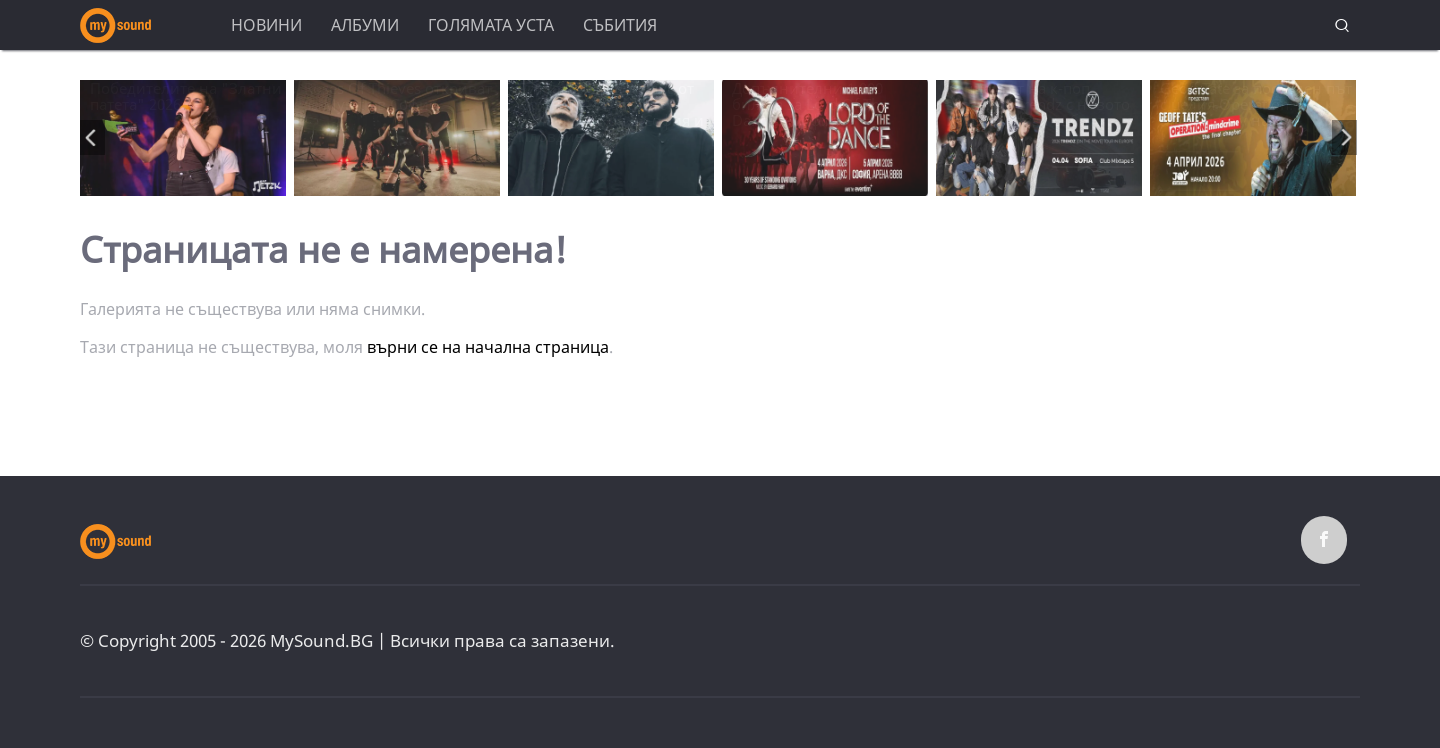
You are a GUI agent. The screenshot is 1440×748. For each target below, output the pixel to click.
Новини (266, 25)
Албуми (365, 25)
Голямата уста (491, 25)
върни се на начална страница (488, 347)
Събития (620, 25)
